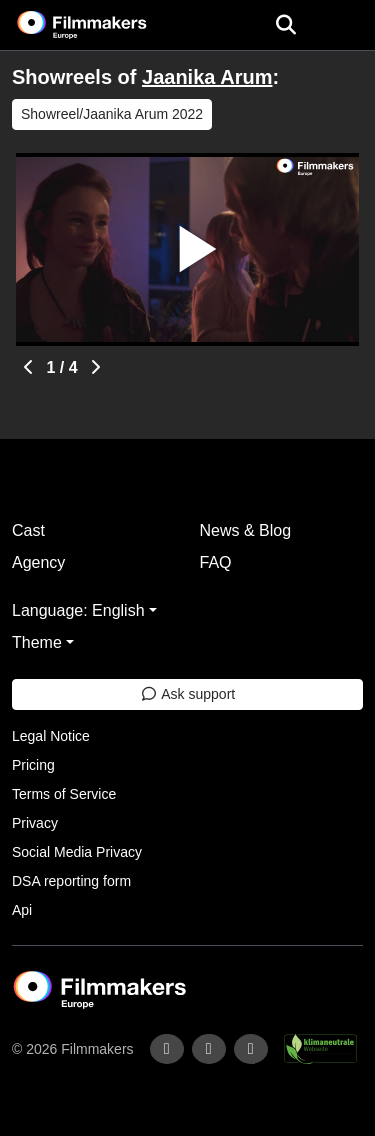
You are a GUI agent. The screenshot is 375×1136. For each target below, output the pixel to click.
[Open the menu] (285, 25)
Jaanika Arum (207, 77)
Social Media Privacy (77, 852)
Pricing (33, 765)
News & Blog (246, 530)
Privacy (35, 823)
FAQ (216, 562)
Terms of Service (64, 794)
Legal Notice (51, 736)
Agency (38, 562)
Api (22, 910)
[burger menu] (345, 25)
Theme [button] (37, 642)
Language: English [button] (78, 610)
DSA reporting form (71, 881)
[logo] (106, 25)
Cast (28, 530)
